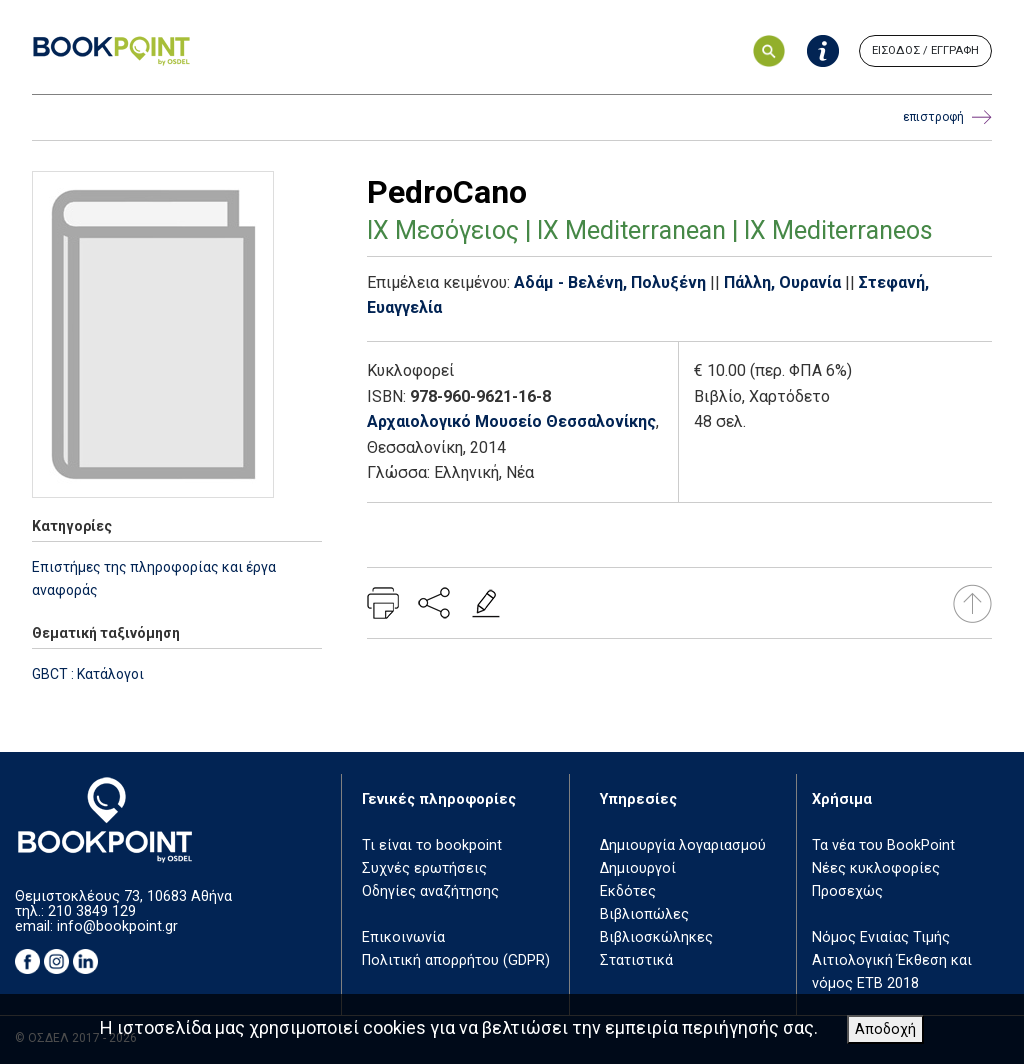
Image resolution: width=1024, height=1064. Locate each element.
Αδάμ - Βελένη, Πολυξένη (610, 282)
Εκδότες (628, 891)
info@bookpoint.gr (117, 926)
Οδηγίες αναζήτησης (430, 891)
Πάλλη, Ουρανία (782, 282)
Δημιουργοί (638, 868)
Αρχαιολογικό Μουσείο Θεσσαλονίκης (511, 421)
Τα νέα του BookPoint (883, 845)
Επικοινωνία (403, 937)
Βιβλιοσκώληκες (656, 937)
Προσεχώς (847, 891)
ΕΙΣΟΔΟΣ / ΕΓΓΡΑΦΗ (925, 50)
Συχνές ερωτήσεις (424, 868)
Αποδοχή (885, 1029)
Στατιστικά (636, 960)
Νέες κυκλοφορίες (876, 868)
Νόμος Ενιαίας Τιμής (881, 937)
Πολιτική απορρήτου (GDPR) (456, 960)
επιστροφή (947, 117)
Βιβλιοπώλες (644, 914)
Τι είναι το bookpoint (432, 845)
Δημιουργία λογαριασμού (683, 845)
